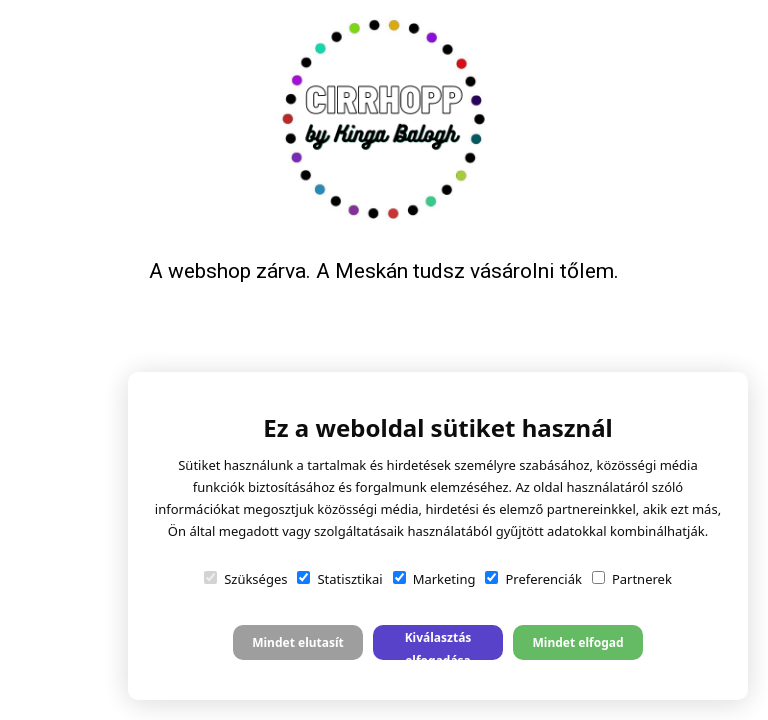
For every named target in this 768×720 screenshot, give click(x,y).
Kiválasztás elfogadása (438, 644)
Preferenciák (533, 579)
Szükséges (245, 579)
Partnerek (632, 579)
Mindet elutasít (298, 642)
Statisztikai (339, 579)
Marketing (434, 579)
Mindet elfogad (577, 642)
